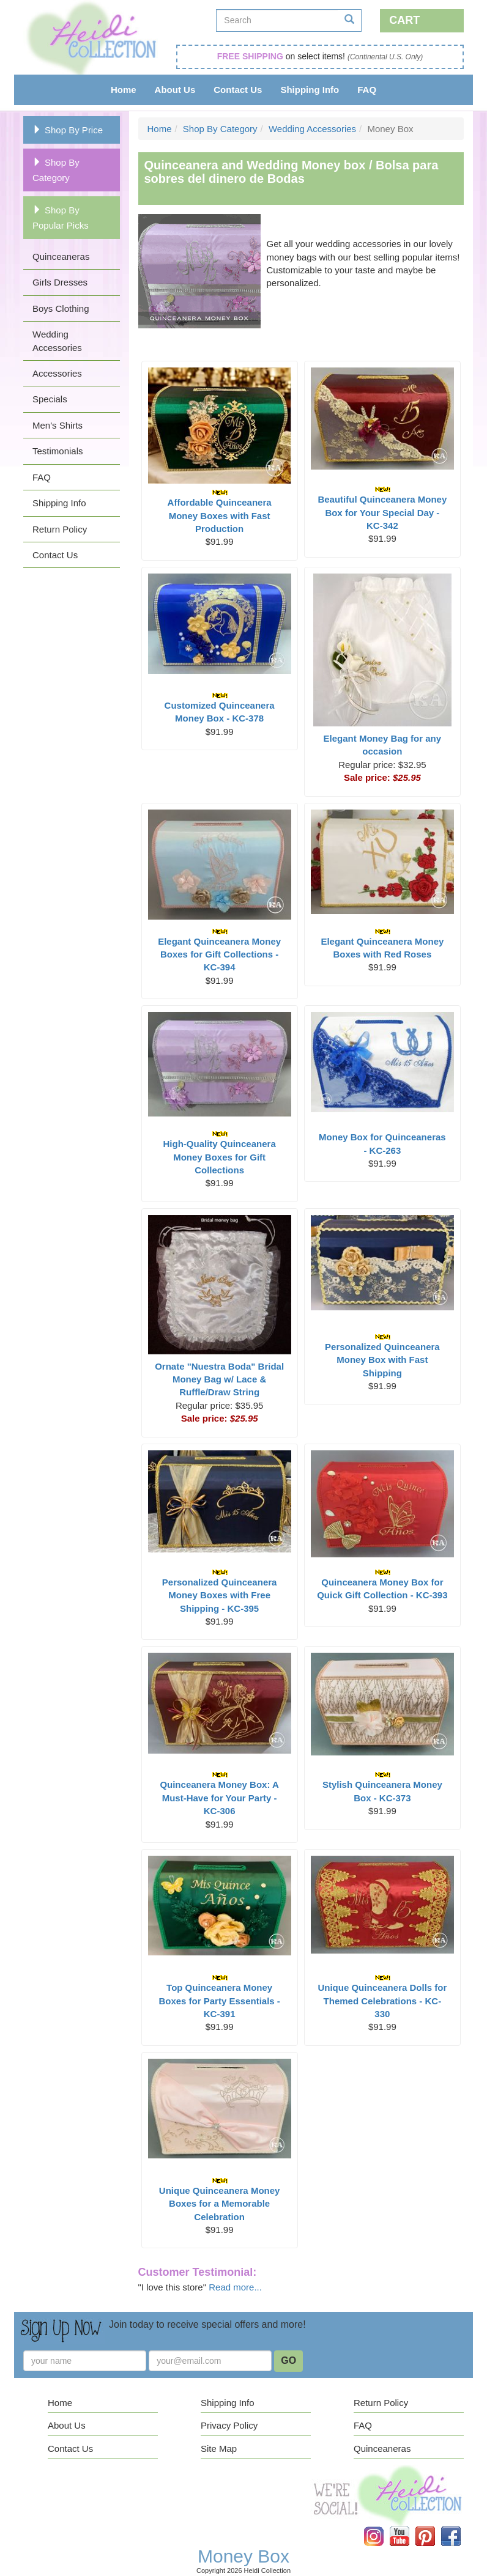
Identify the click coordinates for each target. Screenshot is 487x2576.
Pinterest (434, 2526)
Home (123, 89)
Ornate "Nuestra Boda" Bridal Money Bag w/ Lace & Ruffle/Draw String (219, 1379)
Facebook (459, 2526)
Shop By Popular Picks (60, 218)
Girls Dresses (59, 282)
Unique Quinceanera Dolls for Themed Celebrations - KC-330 (382, 1996)
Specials (49, 399)
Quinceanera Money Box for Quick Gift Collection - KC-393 (382, 1584)
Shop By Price (67, 130)
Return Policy (59, 529)
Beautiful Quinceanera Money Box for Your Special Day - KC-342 (382, 508)
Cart (404, 20)
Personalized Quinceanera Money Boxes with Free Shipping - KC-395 (219, 1591)
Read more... (235, 2287)
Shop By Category (56, 170)
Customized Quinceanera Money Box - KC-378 (220, 707)
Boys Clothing (60, 308)
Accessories (57, 373)
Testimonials (57, 451)
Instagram (382, 2526)
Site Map (219, 2448)
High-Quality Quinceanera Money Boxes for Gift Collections (219, 1153)
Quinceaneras (60, 256)
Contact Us (238, 89)
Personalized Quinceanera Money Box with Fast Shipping (382, 1356)
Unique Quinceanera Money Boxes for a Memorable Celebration (219, 2199)
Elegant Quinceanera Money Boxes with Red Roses (382, 943)
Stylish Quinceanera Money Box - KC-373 (382, 1787)
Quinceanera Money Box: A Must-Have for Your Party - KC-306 (219, 1793)
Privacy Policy (229, 2425)
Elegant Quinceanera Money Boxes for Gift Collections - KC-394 (219, 950)
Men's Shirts (57, 425)
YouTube (408, 2526)
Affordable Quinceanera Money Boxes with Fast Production (220, 511)
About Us (175, 89)
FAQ (366, 89)
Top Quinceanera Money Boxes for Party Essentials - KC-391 (219, 1996)
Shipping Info (309, 89)
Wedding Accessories (57, 340)
